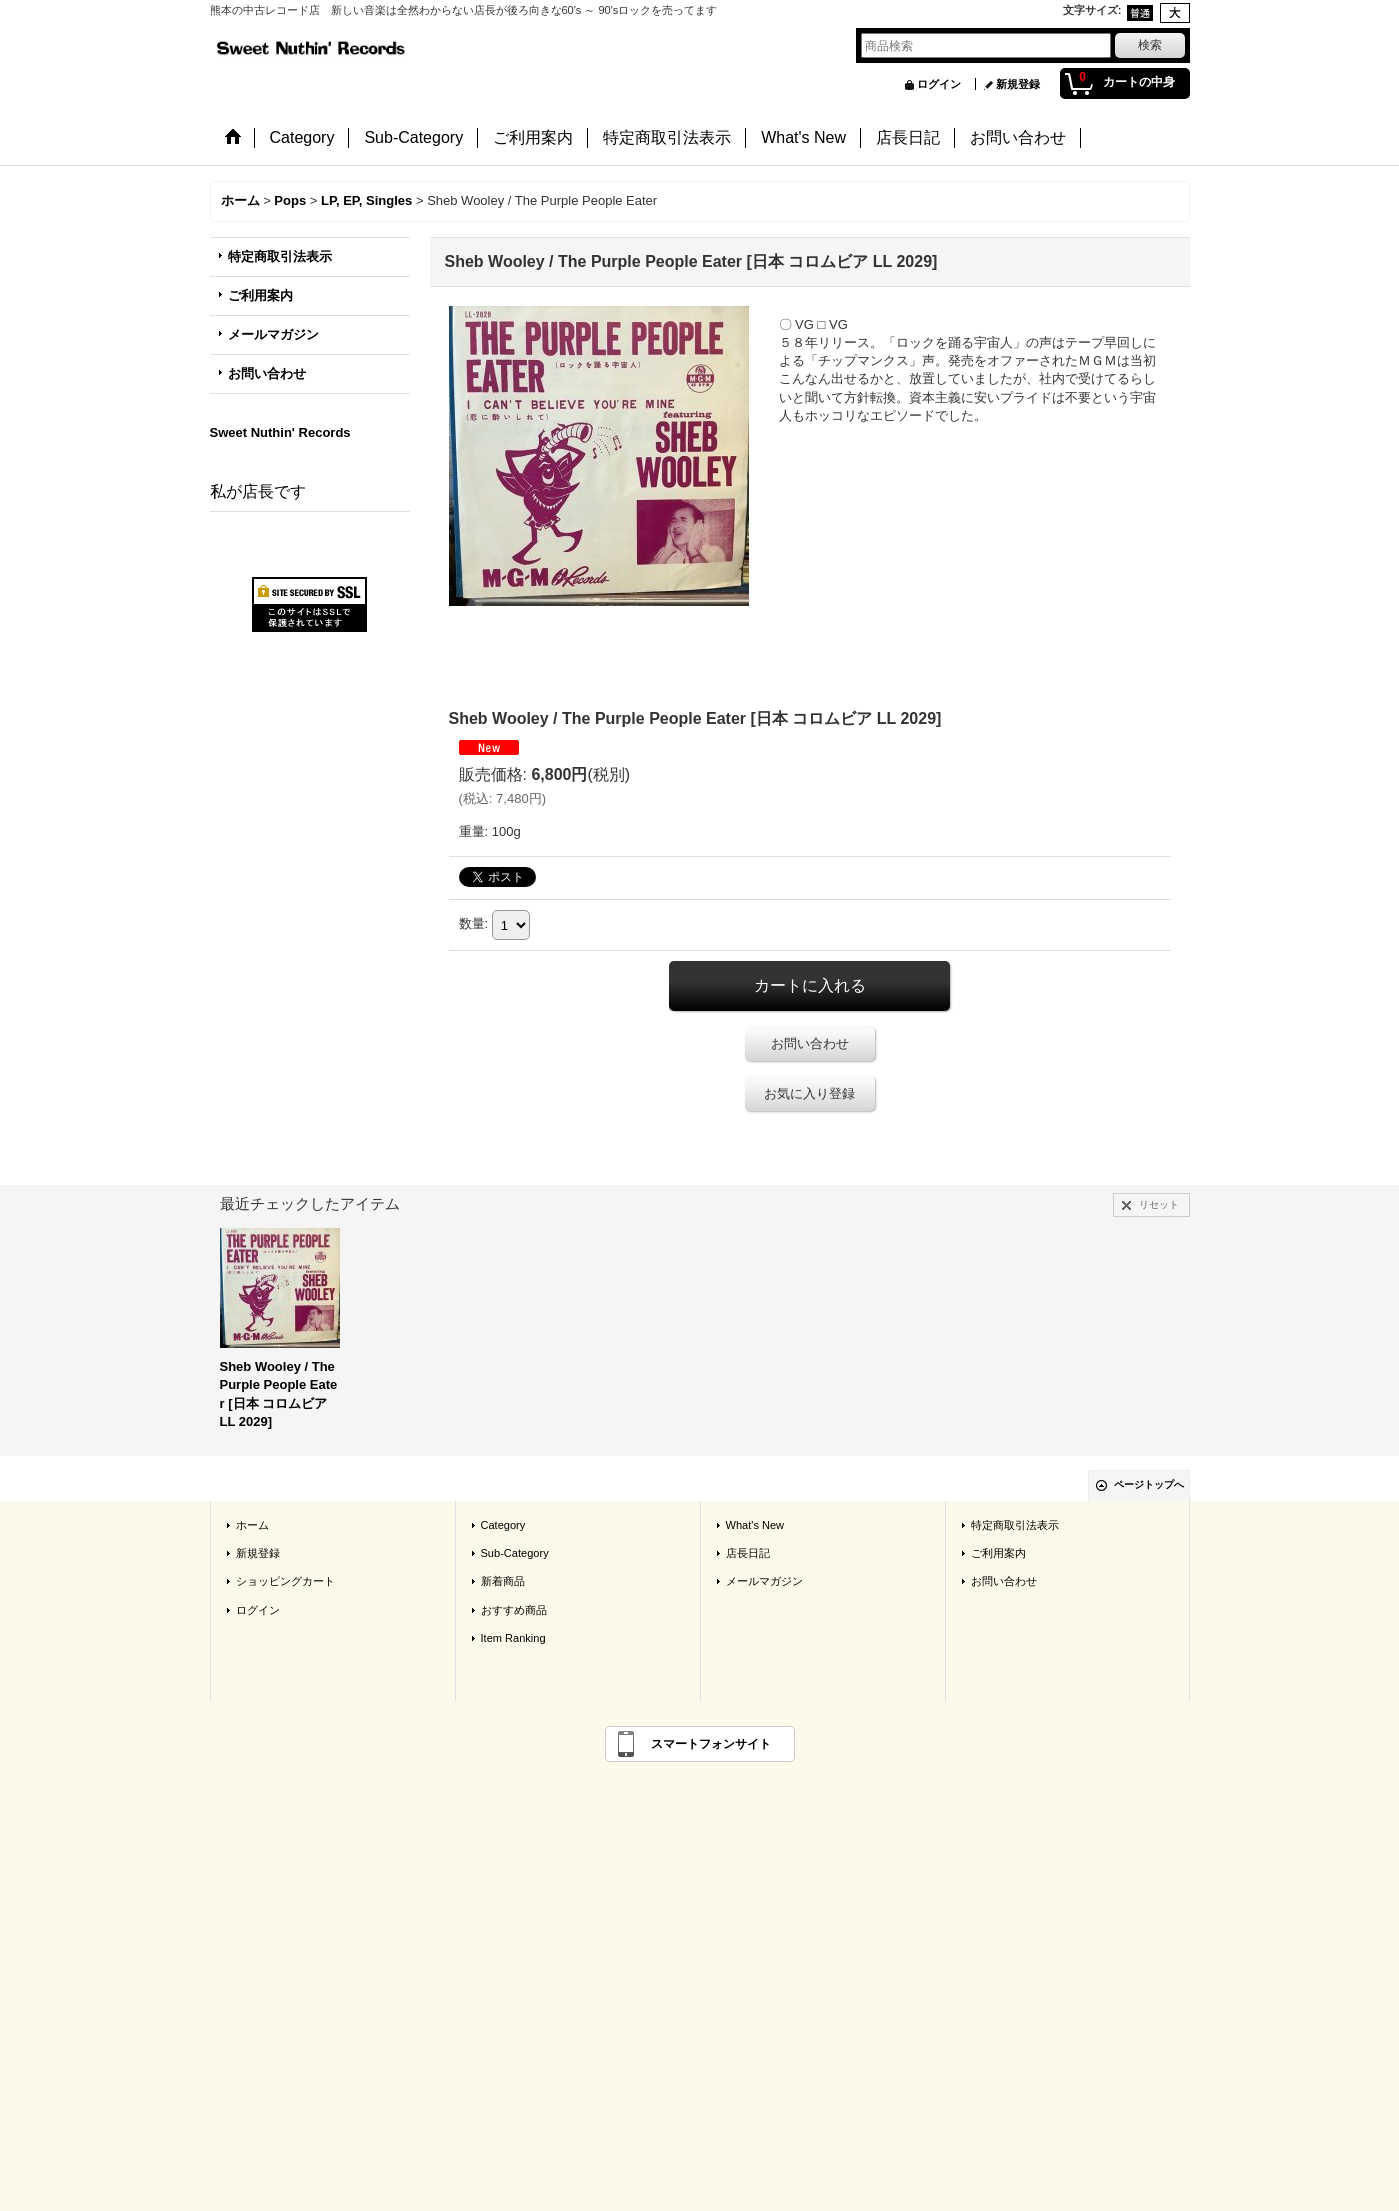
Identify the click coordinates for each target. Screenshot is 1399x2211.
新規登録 (1018, 84)
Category (503, 1525)
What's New (755, 1525)
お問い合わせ (267, 373)
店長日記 (748, 1553)
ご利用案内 (260, 295)
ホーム (252, 1525)
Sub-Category (515, 1553)
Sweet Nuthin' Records (280, 432)
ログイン (939, 84)
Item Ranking (513, 1638)
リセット (1159, 1204)
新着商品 (503, 1581)
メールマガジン (273, 334)
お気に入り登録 (809, 1093)
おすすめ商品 (514, 1610)
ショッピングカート (285, 1581)
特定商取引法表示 (280, 256)
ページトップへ (1149, 1484)
